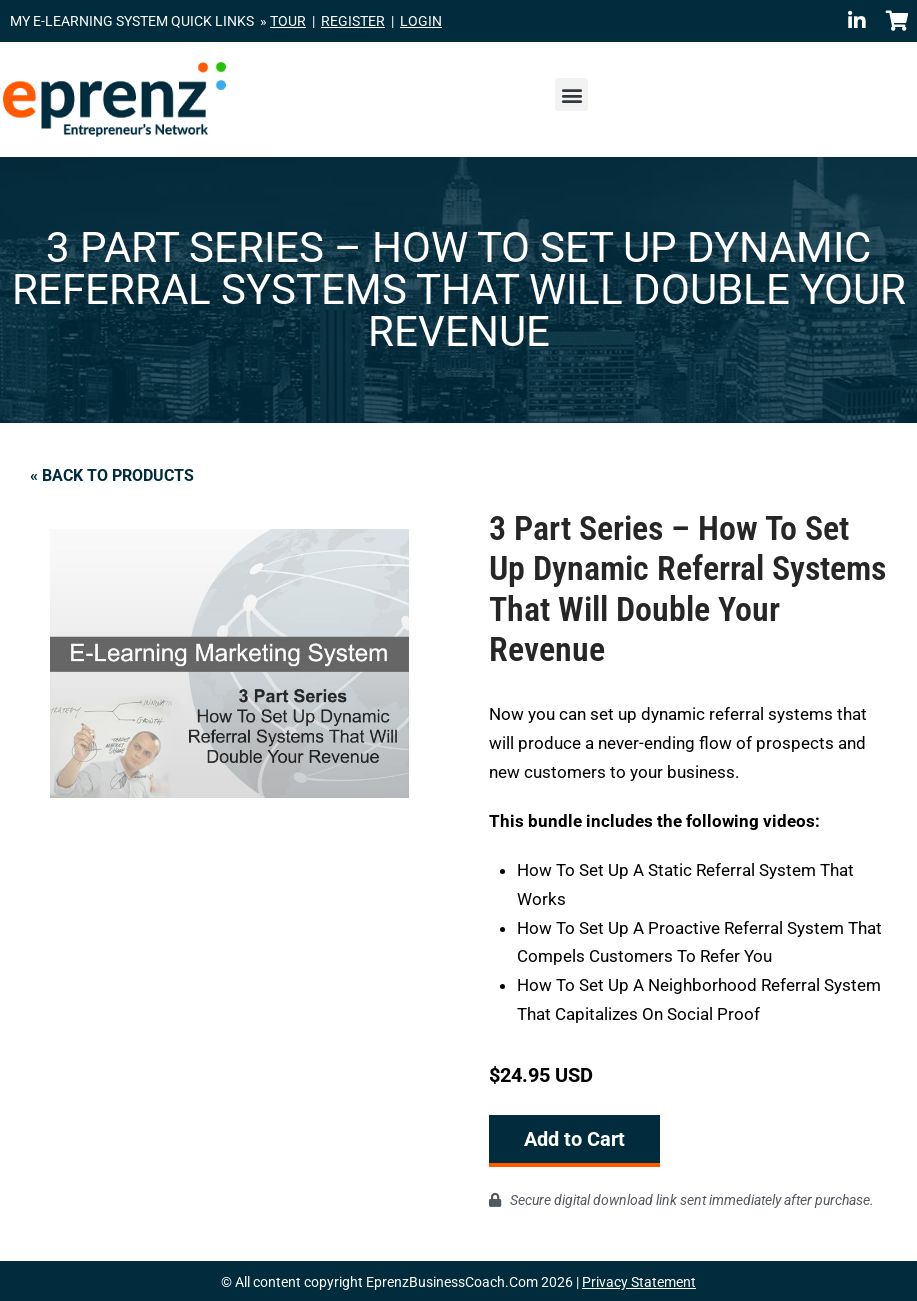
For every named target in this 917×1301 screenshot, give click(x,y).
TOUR (288, 21)
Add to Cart (574, 1139)
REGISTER (353, 21)
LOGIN (421, 21)
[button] (571, 94)
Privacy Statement (639, 1280)
